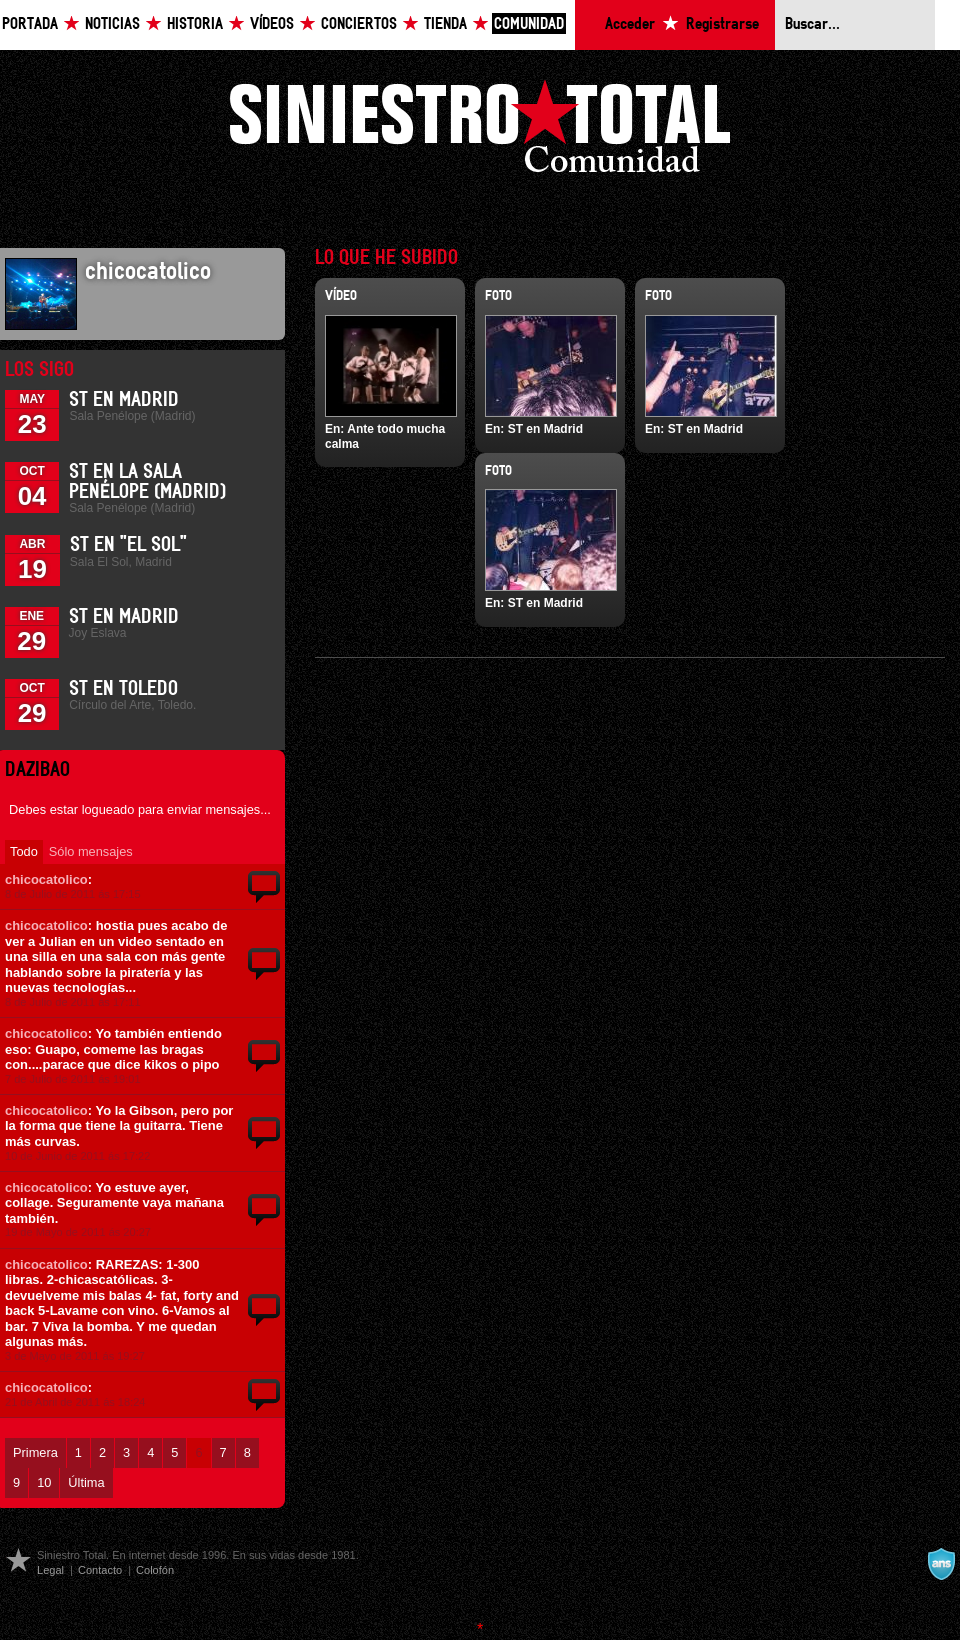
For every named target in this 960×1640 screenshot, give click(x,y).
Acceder (630, 24)
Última (86, 1482)
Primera (35, 1452)
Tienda (445, 24)
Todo (24, 851)
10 (44, 1482)
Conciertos (359, 24)
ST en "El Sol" (128, 545)
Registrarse (722, 24)
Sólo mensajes (91, 851)
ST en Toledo (123, 689)
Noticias (112, 24)
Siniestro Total (480, 131)
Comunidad (529, 24)
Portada (30, 24)
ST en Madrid (124, 400)
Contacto (100, 1570)
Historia (195, 24)
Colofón (155, 1570)
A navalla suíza (941, 1564)
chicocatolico (46, 879)
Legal (50, 1570)
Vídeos (272, 24)
